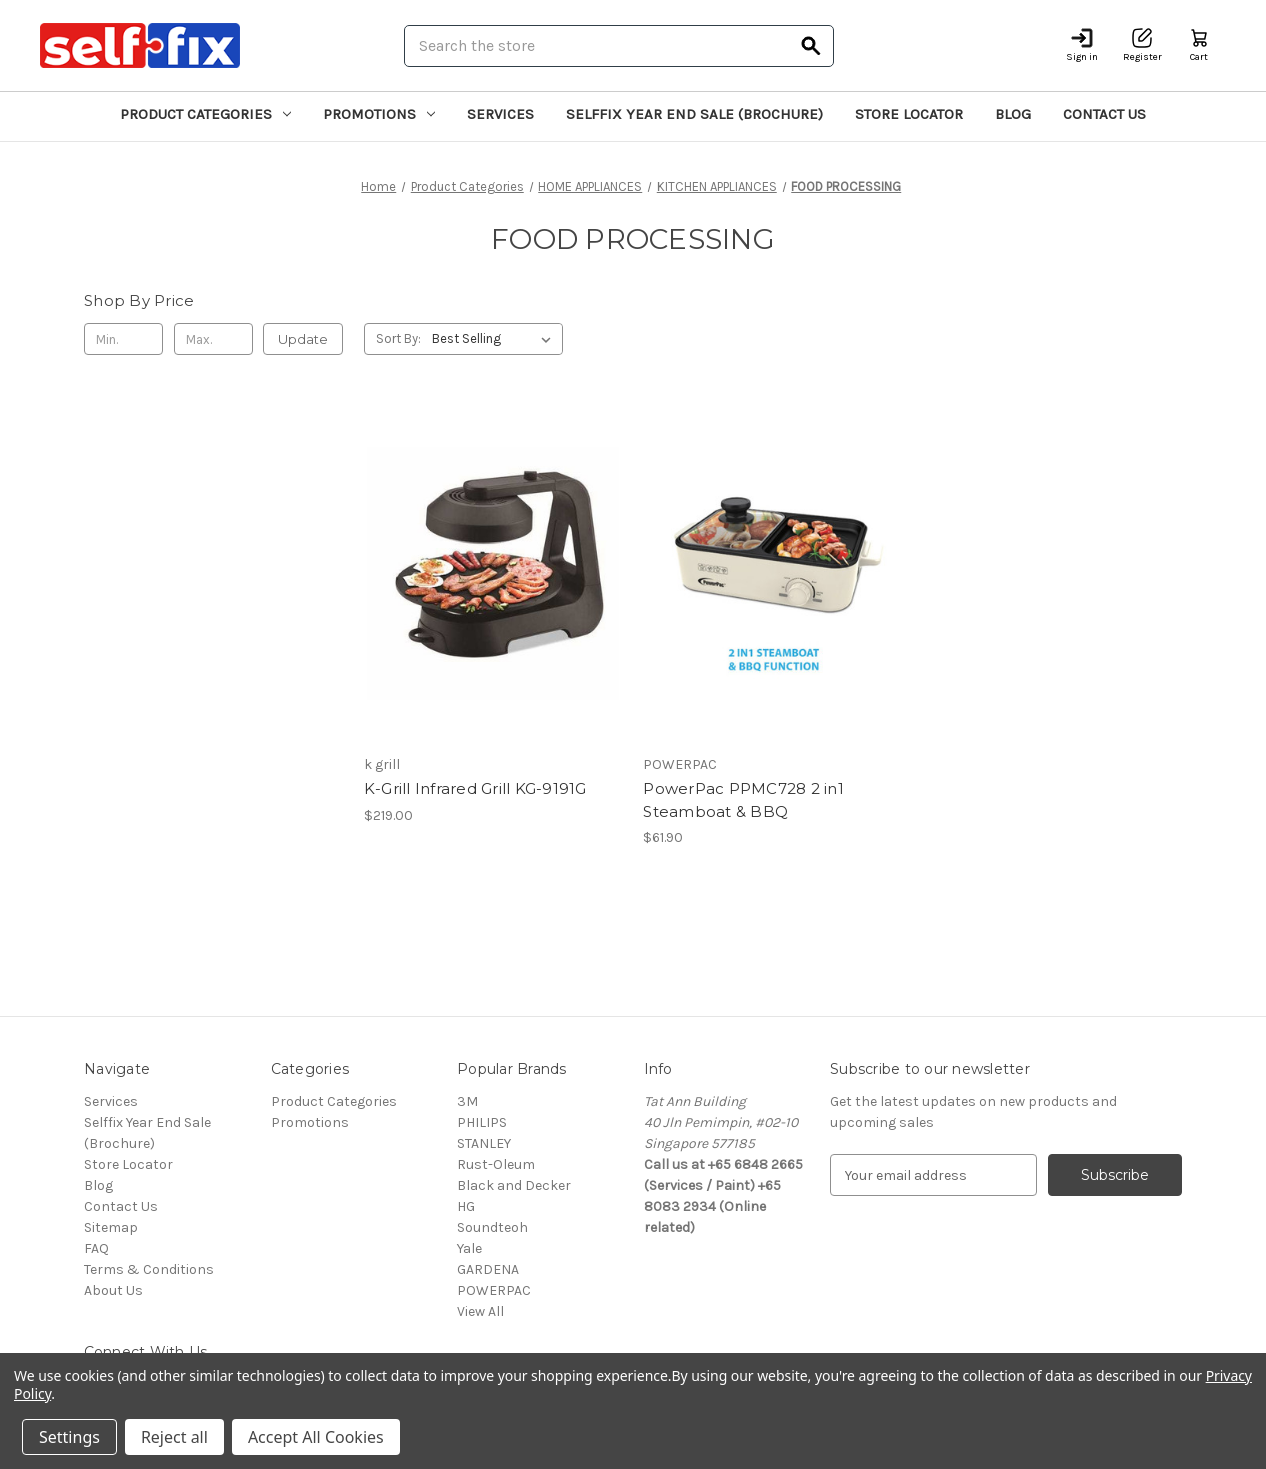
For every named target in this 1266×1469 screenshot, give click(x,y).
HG (466, 1206)
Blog (1013, 114)
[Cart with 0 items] (1199, 45)
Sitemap (111, 1227)
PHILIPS (482, 1122)
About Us (113, 1290)
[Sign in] (1082, 45)
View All (480, 1311)
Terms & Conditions (149, 1269)
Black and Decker (514, 1185)
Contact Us (1104, 114)
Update (303, 339)
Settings (69, 1437)
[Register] (1142, 45)
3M (467, 1101)
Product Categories (205, 114)
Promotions (379, 114)
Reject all (174, 1437)
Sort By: (398, 338)
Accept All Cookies (316, 1437)
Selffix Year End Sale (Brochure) (694, 114)
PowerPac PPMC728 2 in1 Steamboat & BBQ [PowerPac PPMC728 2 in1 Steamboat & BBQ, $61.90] (743, 800)
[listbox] (495, 339)
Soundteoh (492, 1227)
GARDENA (488, 1269)
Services (500, 114)
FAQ (96, 1248)
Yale (469, 1248)
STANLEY (484, 1143)
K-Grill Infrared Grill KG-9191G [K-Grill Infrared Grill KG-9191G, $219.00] (475, 788)
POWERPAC (494, 1290)
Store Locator (909, 114)
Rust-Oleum (496, 1164)
